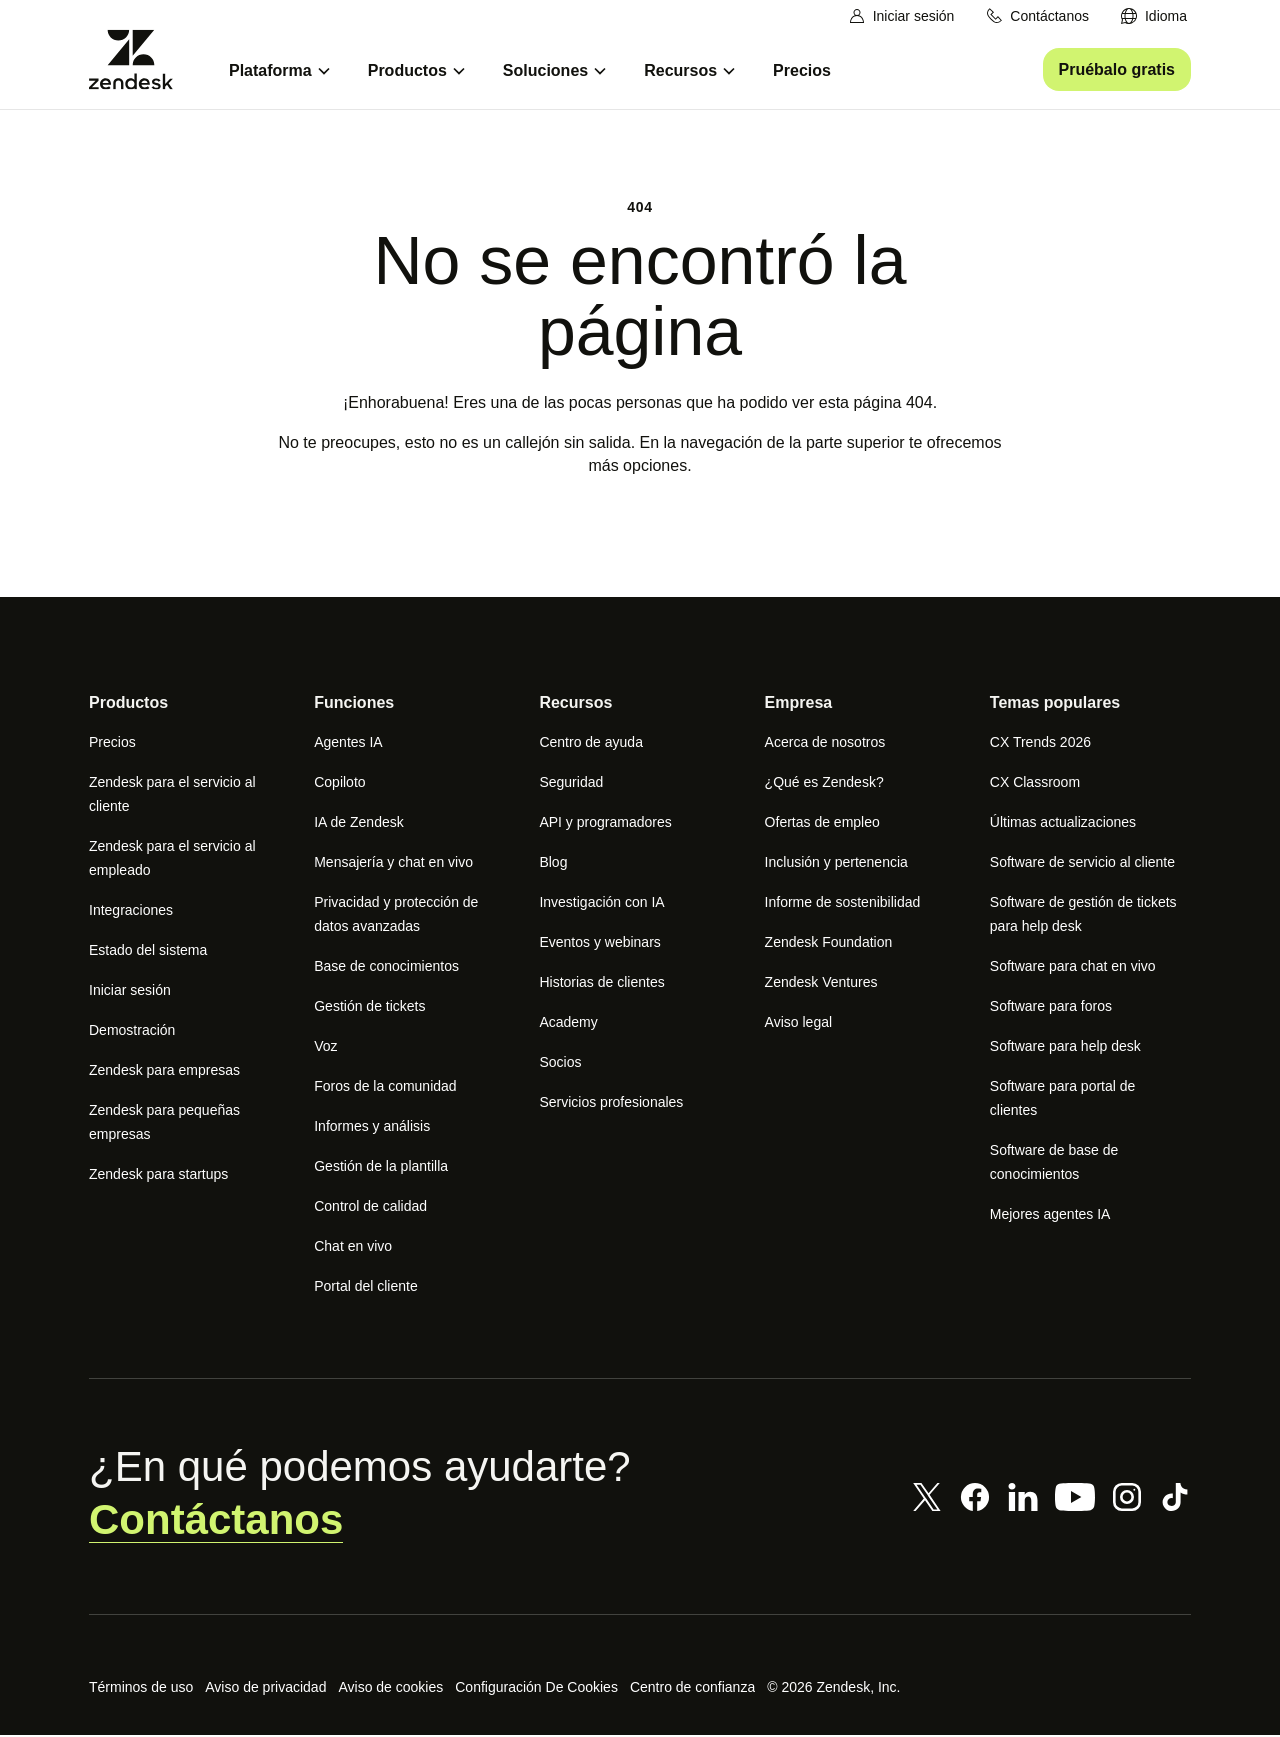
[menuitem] (1154, 16)
